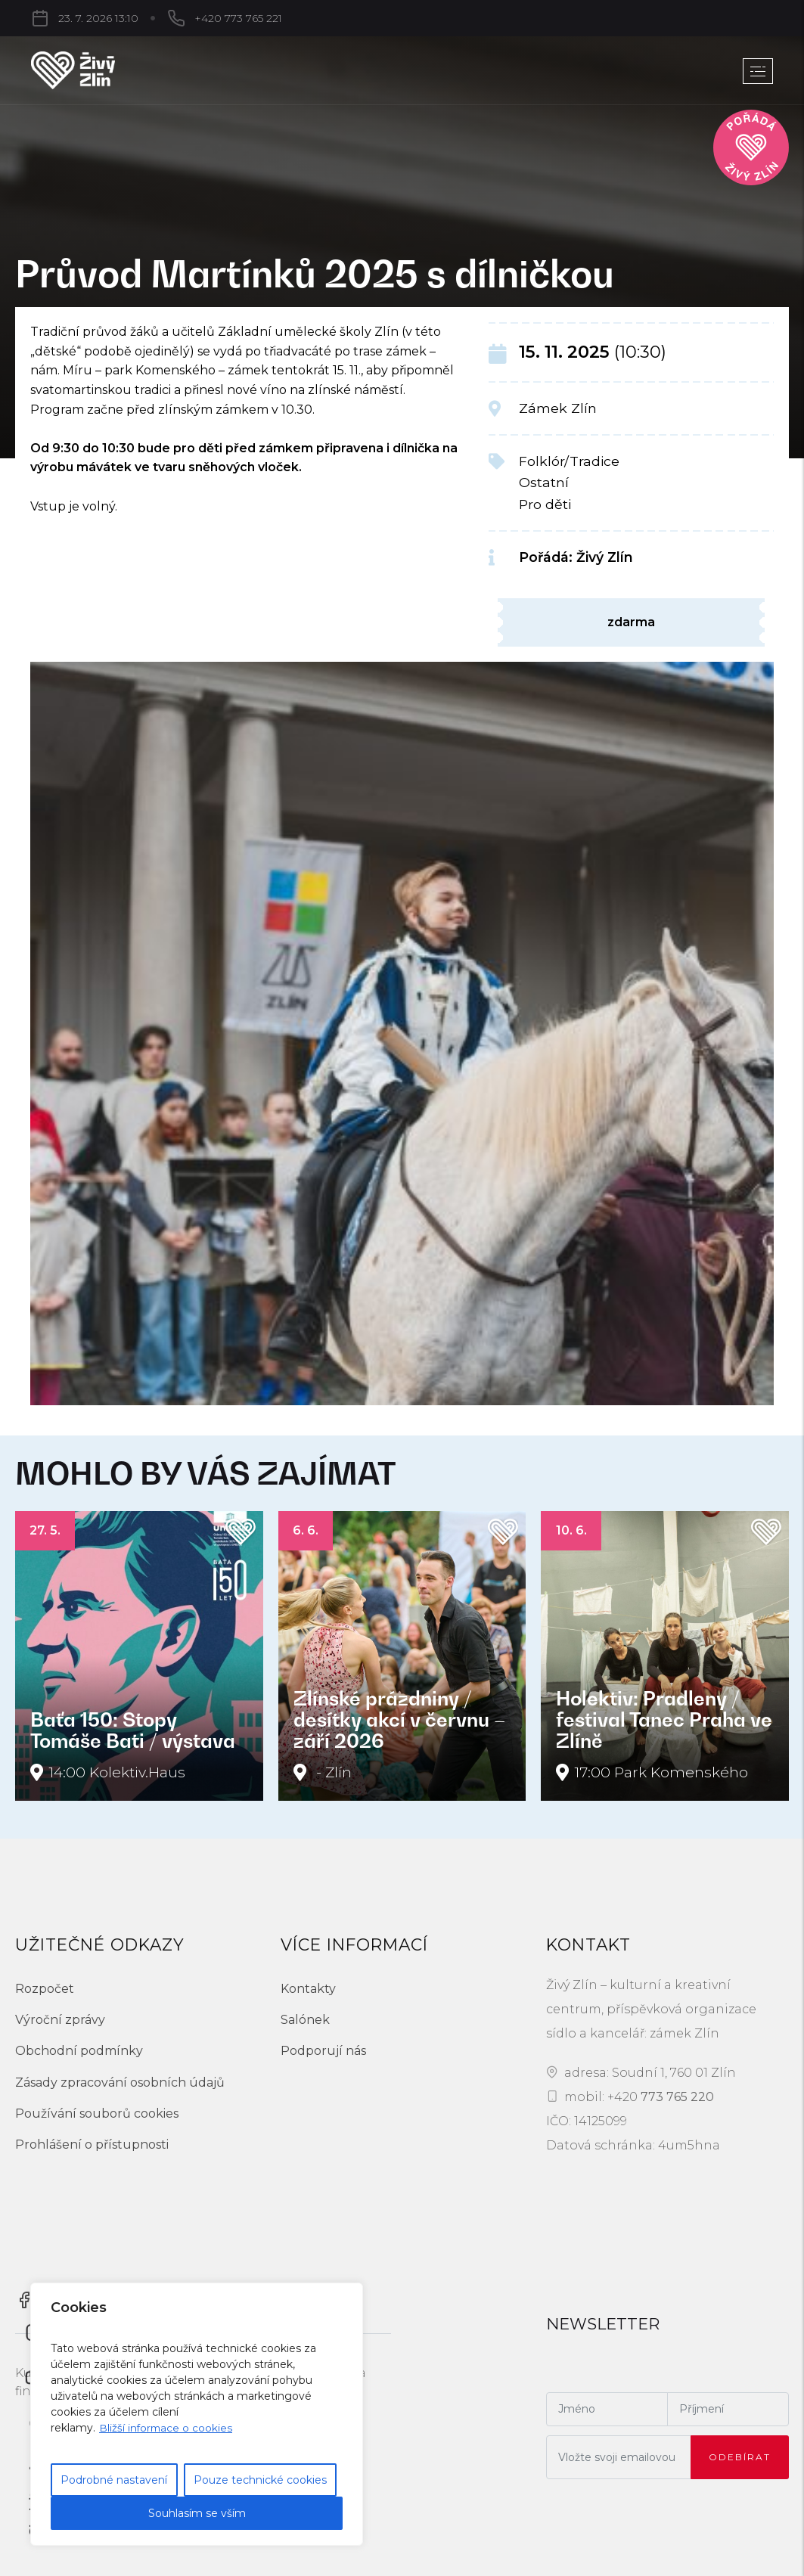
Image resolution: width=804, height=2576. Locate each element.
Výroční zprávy (60, 2020)
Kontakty (308, 1989)
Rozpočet (44, 1989)
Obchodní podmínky (79, 2051)
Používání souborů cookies (96, 2113)
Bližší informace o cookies (166, 2428)
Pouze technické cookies (260, 2480)
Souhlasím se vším (197, 2513)
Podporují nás (323, 2051)
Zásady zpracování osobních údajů (120, 2082)
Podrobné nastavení (114, 2480)
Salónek (305, 2020)
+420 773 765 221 (158, 18)
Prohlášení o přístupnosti (92, 2144)
